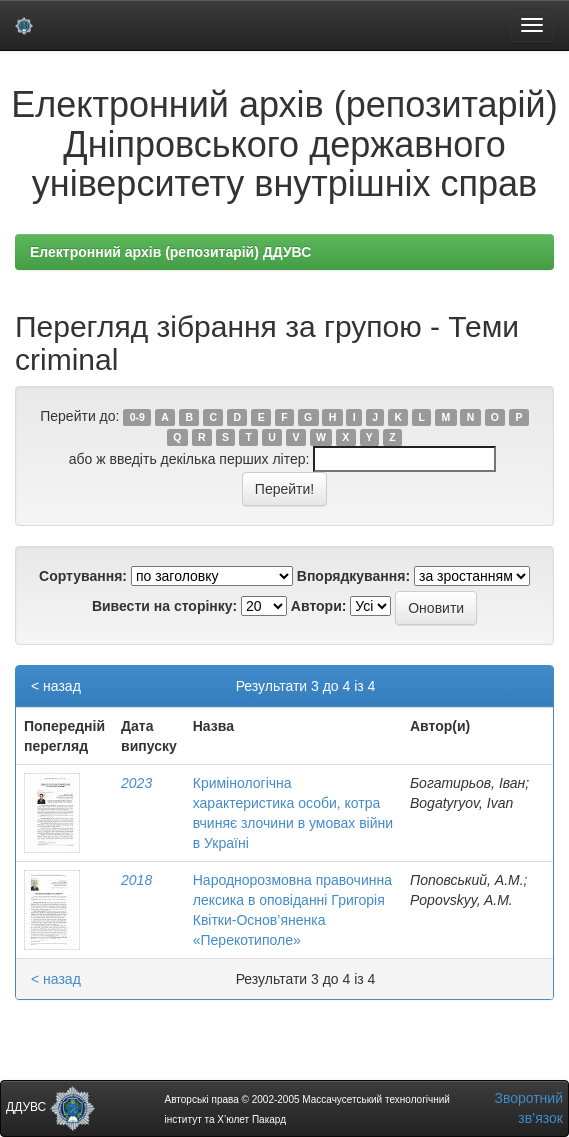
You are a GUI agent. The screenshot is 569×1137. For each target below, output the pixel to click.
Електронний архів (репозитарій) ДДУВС (170, 252)
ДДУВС (50, 1107)
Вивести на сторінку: (164, 606)
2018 (136, 880)
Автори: (319, 606)
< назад (56, 686)
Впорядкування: (353, 576)
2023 (136, 783)
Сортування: (83, 576)
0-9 (137, 417)
